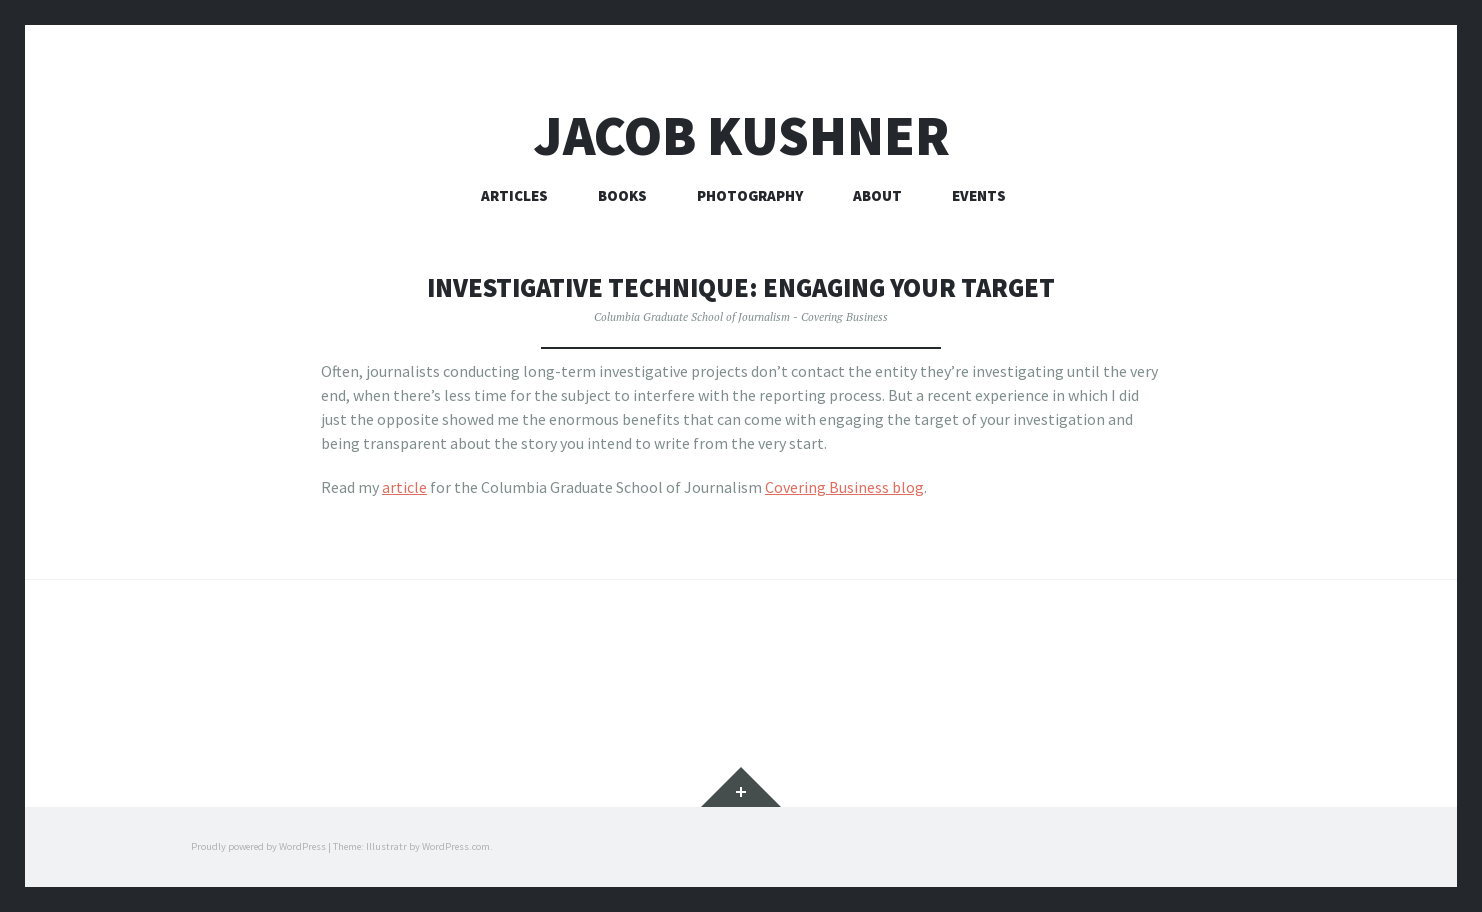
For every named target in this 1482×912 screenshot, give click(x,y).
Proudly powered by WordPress (258, 846)
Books (622, 195)
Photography (750, 195)
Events (979, 195)
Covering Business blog (844, 487)
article (404, 487)
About (877, 195)
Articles (514, 195)
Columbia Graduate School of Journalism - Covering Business (741, 316)
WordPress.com (456, 846)
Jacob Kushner (741, 135)
